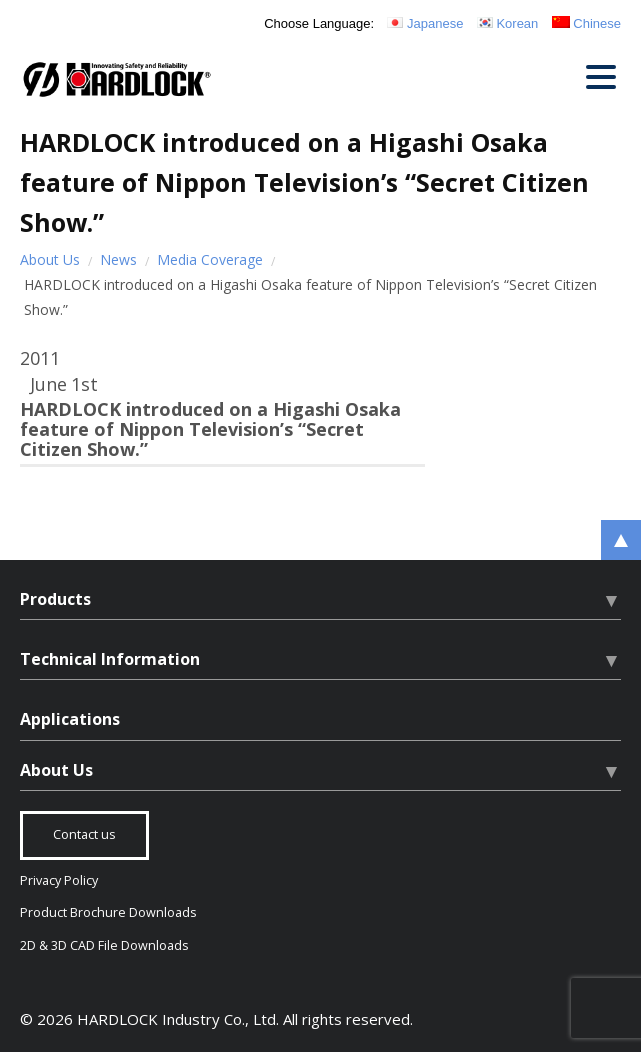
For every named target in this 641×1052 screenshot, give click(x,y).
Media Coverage (210, 259)
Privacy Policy (59, 880)
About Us (50, 259)
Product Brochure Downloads (108, 912)
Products (55, 599)
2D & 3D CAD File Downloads (104, 945)
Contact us (84, 834)
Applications (70, 719)
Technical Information (110, 659)
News (118, 259)
